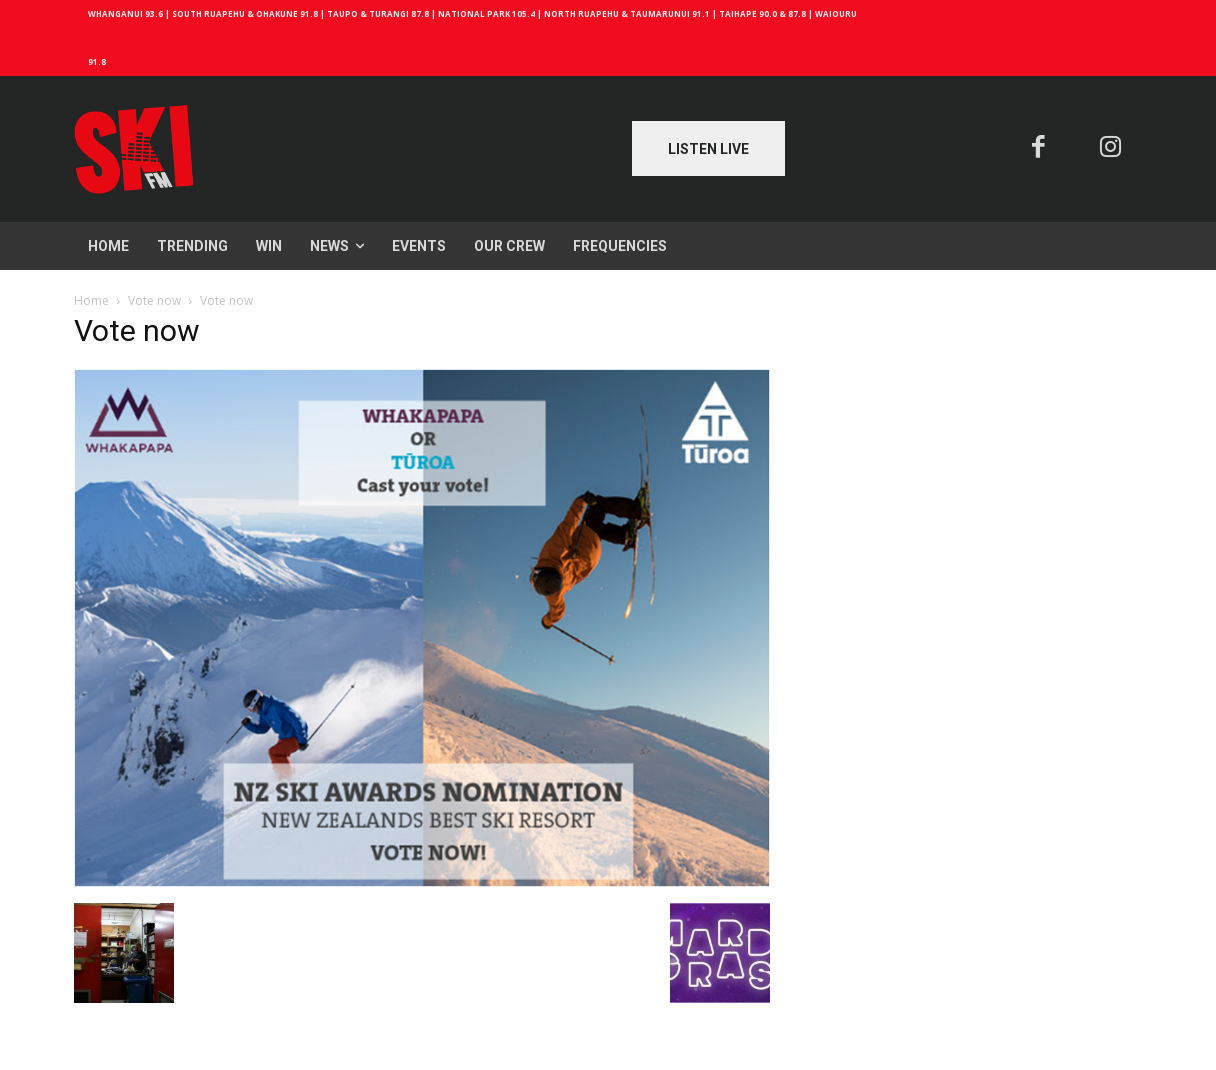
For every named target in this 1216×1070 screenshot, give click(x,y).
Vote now (154, 300)
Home (91, 300)
